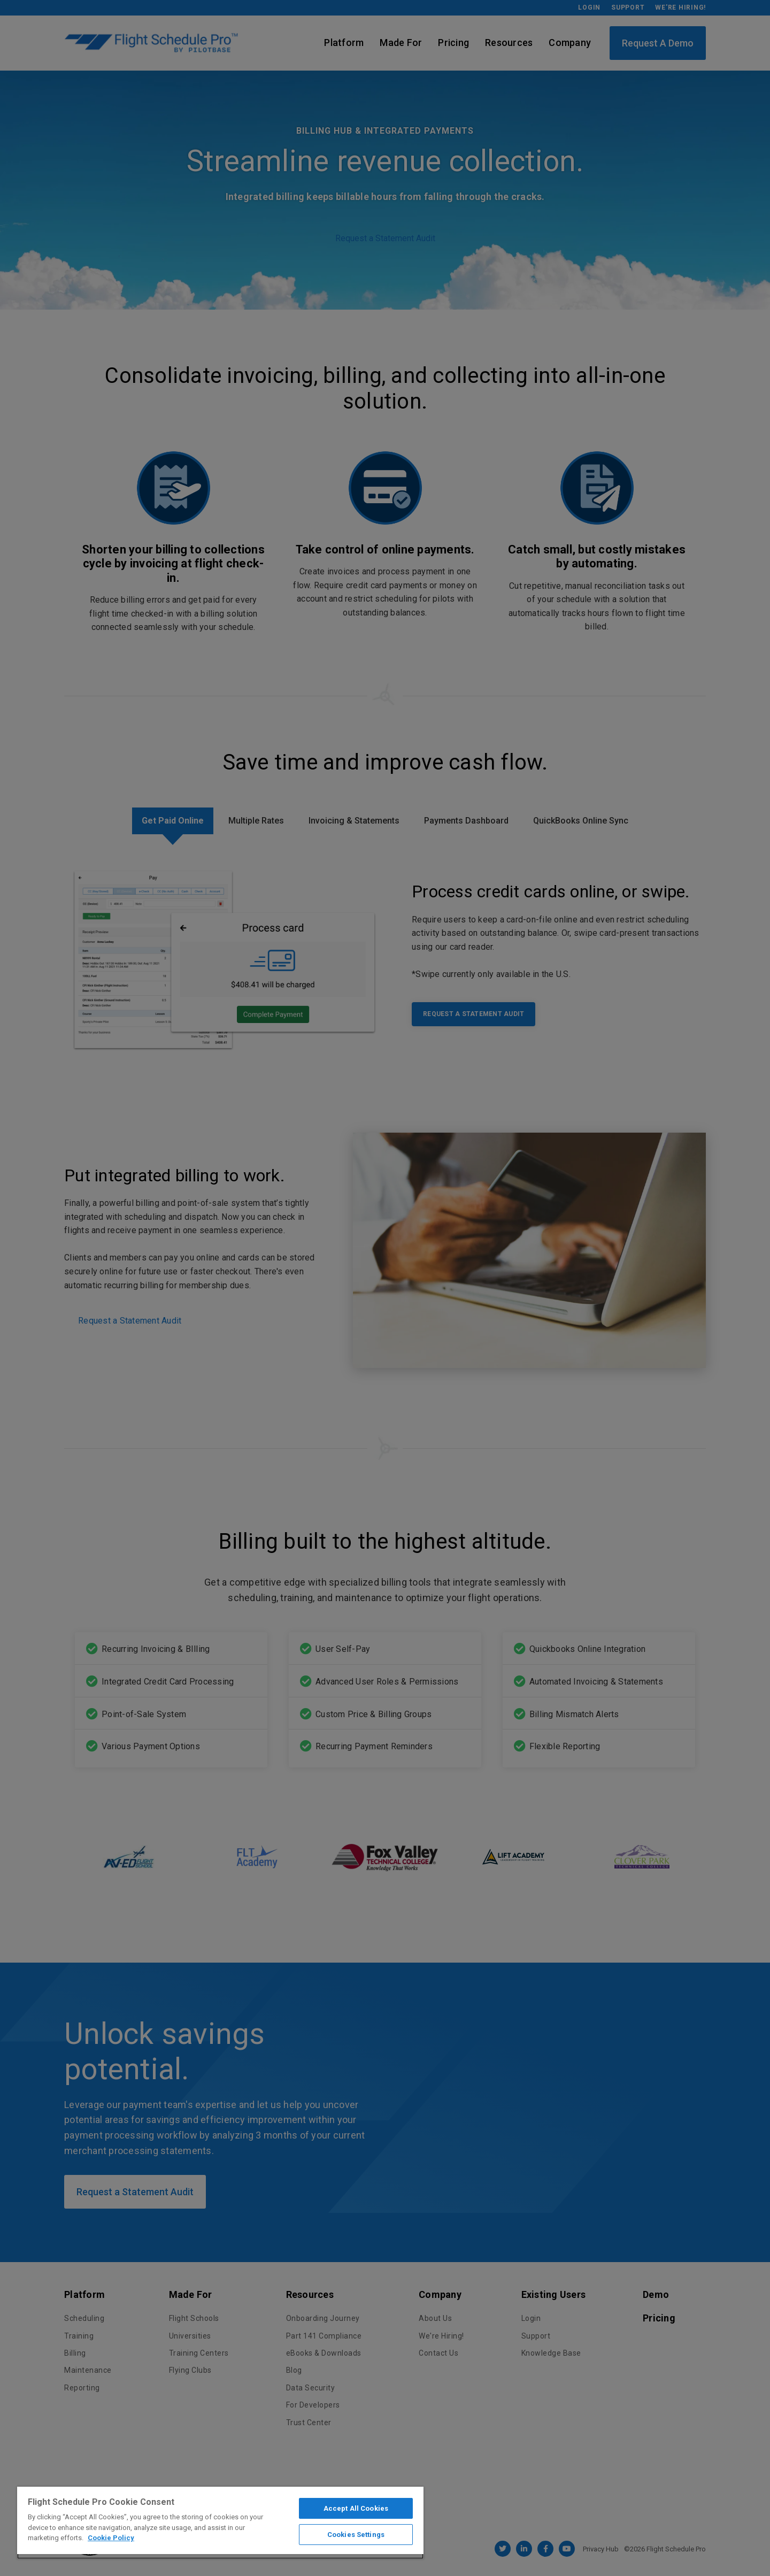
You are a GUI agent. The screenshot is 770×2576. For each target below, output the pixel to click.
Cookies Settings (355, 2535)
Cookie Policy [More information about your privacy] (111, 2538)
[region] (220, 2523)
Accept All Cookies (356, 2508)
